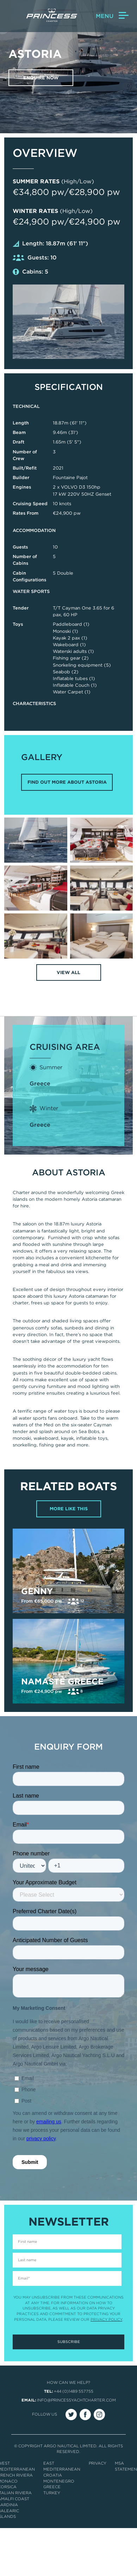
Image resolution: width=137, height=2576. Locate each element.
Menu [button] (112, 16)
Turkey (51, 2492)
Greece (40, 1083)
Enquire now (40, 77)
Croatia (52, 2475)
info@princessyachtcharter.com (76, 2400)
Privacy (97, 2463)
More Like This (69, 1508)
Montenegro (58, 2481)
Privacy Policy (106, 2319)
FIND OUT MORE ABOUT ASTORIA (67, 782)
